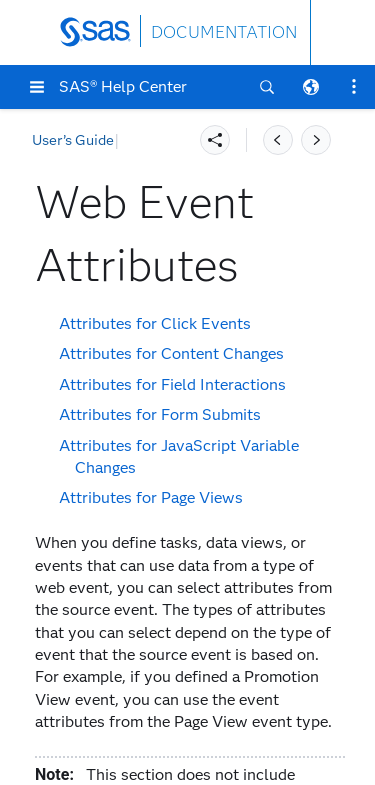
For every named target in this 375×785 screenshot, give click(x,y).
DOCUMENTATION (224, 32)
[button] (37, 87)
